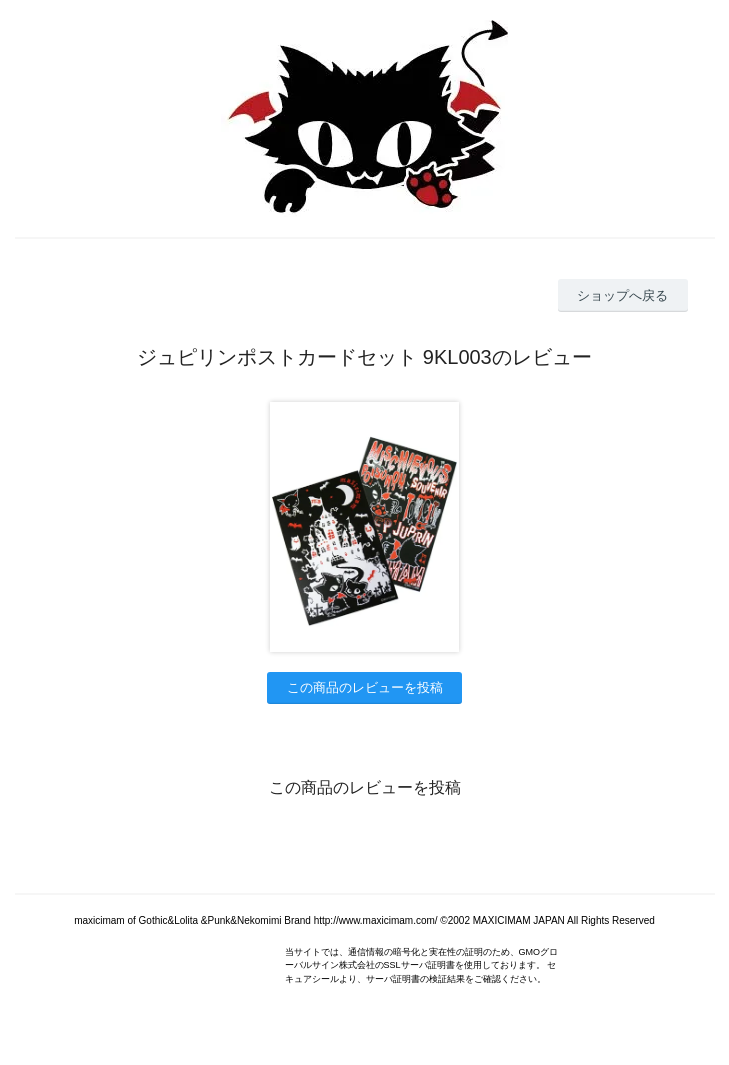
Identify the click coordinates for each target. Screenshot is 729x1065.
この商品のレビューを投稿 (365, 687)
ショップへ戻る (622, 295)
